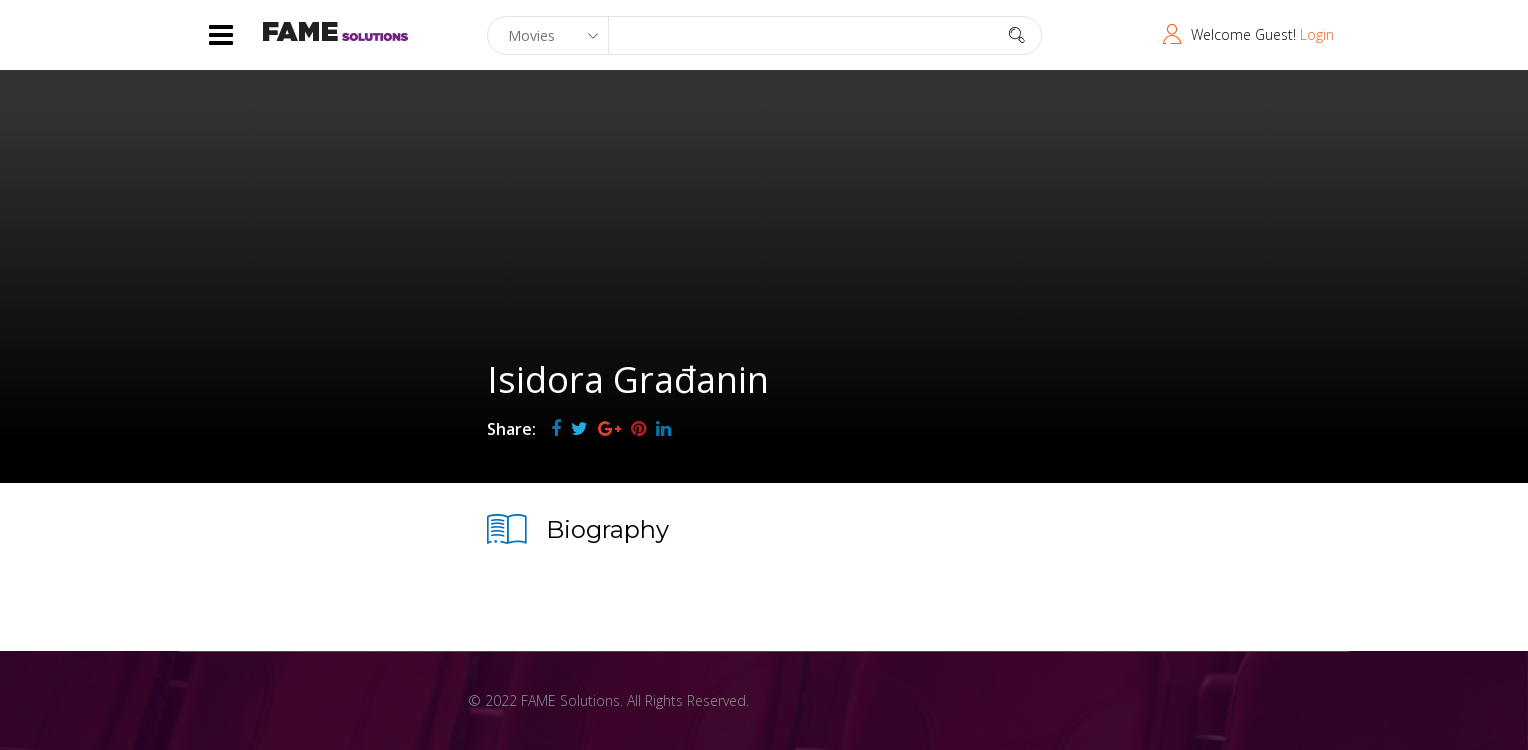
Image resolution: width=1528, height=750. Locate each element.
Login (1317, 34)
